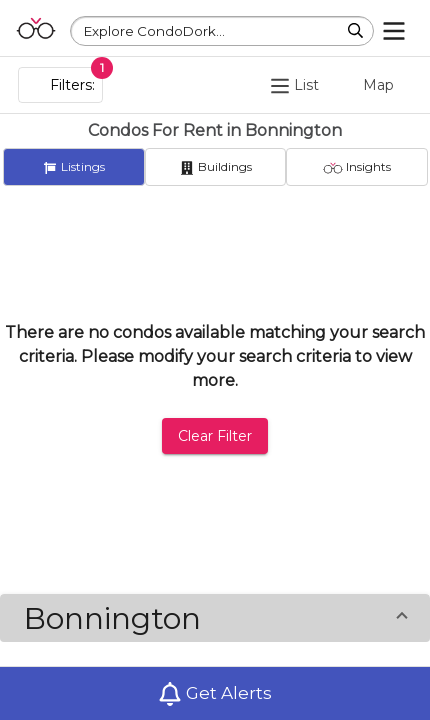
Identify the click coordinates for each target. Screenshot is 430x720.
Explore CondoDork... (154, 31)
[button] (215, 618)
